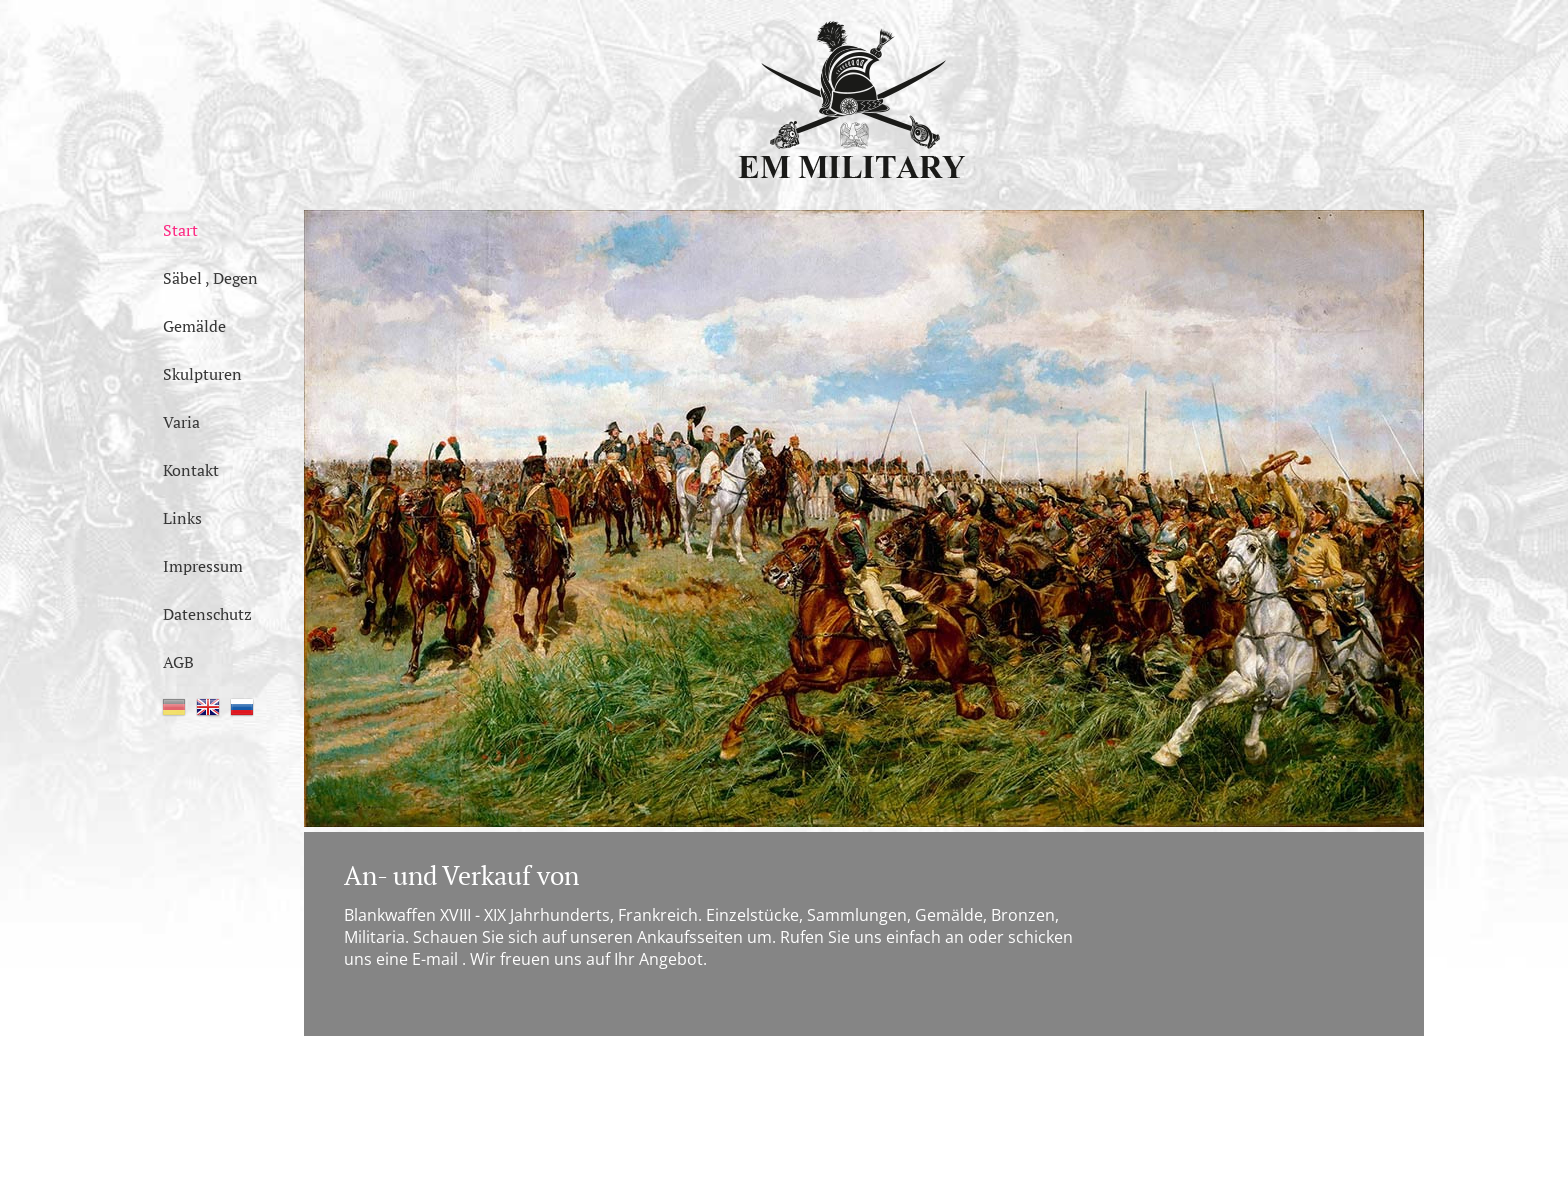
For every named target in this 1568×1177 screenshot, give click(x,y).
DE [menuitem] (174, 707)
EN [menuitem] (208, 707)
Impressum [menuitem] (203, 566)
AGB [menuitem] (178, 662)
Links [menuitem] (182, 518)
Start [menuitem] (180, 230)
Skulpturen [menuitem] (202, 374)
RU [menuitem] (242, 707)
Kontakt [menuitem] (191, 470)
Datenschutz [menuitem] (207, 614)
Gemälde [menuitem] (194, 326)
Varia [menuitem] (181, 422)
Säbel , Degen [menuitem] (210, 278)
